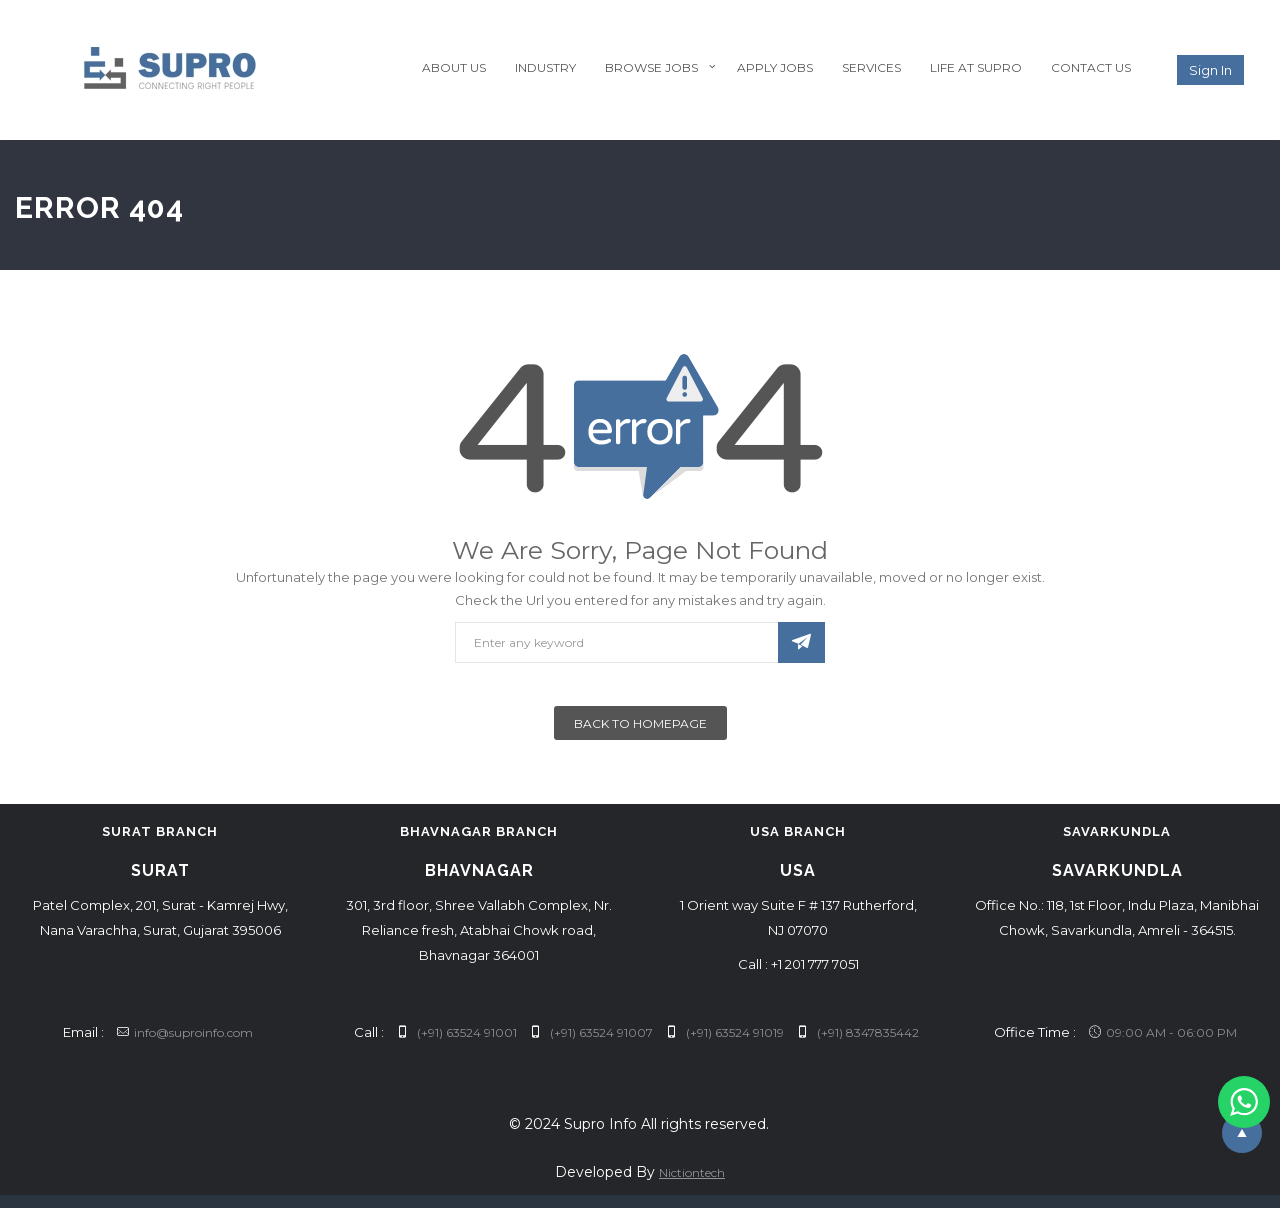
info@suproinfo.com (185, 1032)
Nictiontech (692, 1172)
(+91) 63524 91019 (725, 1032)
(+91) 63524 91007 (591, 1032)
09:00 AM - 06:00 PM (1163, 1032)
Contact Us (1091, 67)
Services (871, 67)
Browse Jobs (651, 67)
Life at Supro (976, 67)
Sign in (1210, 70)
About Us (454, 67)
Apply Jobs (775, 67)
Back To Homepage (640, 723)
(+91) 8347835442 (858, 1032)
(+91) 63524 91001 (457, 1032)
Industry (545, 67)
